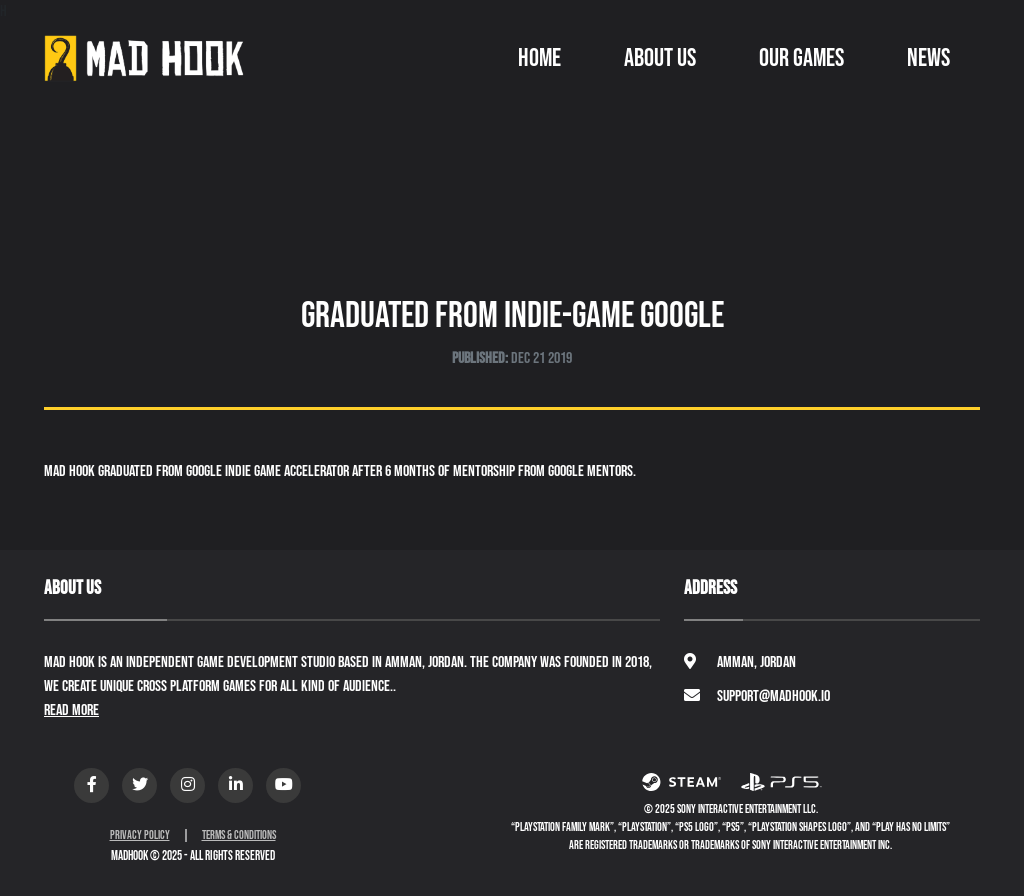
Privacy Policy (140, 835)
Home (539, 58)
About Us (660, 58)
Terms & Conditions (239, 835)
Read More (71, 710)
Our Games (801, 58)
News (928, 58)
